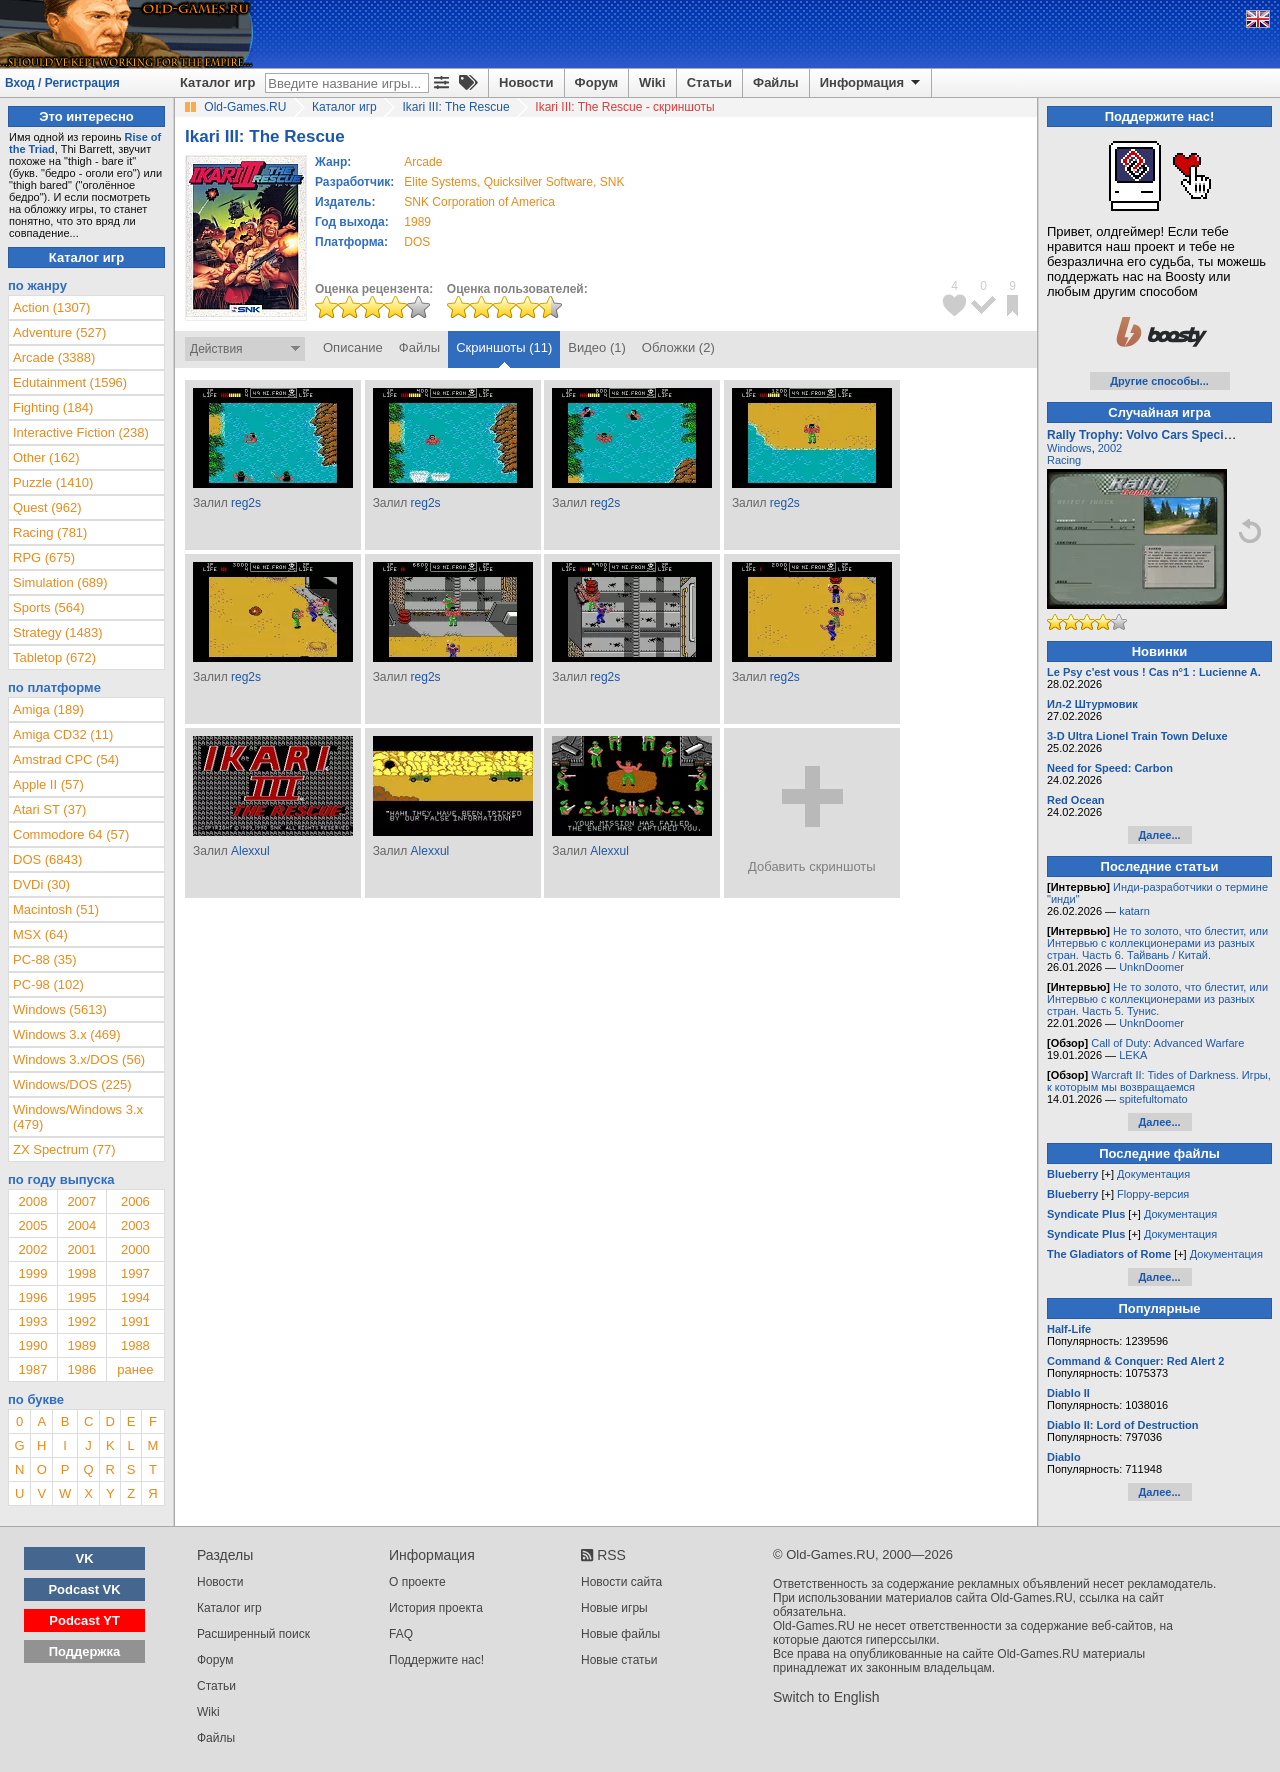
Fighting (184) (53, 407)
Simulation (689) (60, 582)
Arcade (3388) (54, 357)
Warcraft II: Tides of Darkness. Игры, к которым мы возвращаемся (1159, 1081)
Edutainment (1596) (70, 382)
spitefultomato (1153, 1099)
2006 (135, 1201)
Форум (596, 82)
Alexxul (250, 851)
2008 (32, 1201)
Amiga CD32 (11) (63, 734)
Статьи (709, 82)
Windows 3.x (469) (67, 1034)
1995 (81, 1297)
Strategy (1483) (58, 632)
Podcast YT (84, 1620)
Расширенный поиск (253, 1634)
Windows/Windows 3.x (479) (78, 1117)
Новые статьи (619, 1660)
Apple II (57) (48, 784)
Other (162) (46, 457)
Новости (526, 82)
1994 (135, 1297)
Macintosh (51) (56, 909)
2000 (135, 1249)
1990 (32, 1345)
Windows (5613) (60, 1009)
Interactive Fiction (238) (81, 432)
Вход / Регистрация (62, 83)
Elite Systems (440, 182)
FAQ (401, 1634)
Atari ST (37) (49, 809)
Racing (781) (50, 532)
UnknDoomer (1151, 967)
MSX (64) (40, 934)
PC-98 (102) (48, 984)
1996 (32, 1297)
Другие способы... (1159, 381)
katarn (1134, 911)
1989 (417, 222)
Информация (871, 83)
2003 (135, 1225)
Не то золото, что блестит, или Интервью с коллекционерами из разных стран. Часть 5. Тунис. (1157, 999)
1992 (81, 1321)
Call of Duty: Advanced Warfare (1167, 1043)
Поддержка (85, 1651)
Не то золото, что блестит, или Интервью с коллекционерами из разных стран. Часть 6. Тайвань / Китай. (1157, 943)
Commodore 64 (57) (71, 834)
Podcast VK (84, 1589)
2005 (32, 1225)
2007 (81, 1201)
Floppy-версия (1153, 1194)
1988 (135, 1345)
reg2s (246, 503)
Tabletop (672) (54, 657)
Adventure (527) (59, 332)
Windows (1069, 448)
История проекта (436, 1608)
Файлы (776, 82)
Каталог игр (217, 82)
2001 (81, 1249)
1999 (32, 1273)
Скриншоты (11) (504, 347)
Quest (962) (47, 507)
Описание (353, 347)
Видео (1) (596, 347)
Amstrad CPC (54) (66, 759)
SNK (612, 182)
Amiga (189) (48, 709)
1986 (81, 1369)
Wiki (652, 82)
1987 (32, 1369)
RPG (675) (44, 557)
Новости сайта (621, 1582)
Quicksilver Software (538, 182)
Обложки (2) (678, 347)
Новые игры (614, 1608)
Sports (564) (49, 607)
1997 (135, 1273)
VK (85, 1558)
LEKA (1133, 1055)
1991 (135, 1321)
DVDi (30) (41, 884)
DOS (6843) (47, 859)
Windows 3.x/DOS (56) (79, 1059)
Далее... (1159, 835)
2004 (81, 1225)
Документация (1153, 1174)
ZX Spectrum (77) (64, 1149)
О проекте (417, 1582)
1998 (81, 1273)
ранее (135, 1369)
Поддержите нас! (436, 1660)
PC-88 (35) (45, 959)
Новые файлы (620, 1634)
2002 (32, 1249)
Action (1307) (51, 307)
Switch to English (826, 1697)
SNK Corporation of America (479, 202)
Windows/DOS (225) (72, 1084)
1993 (32, 1321)
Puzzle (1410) (53, 482)
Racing (1064, 460)
